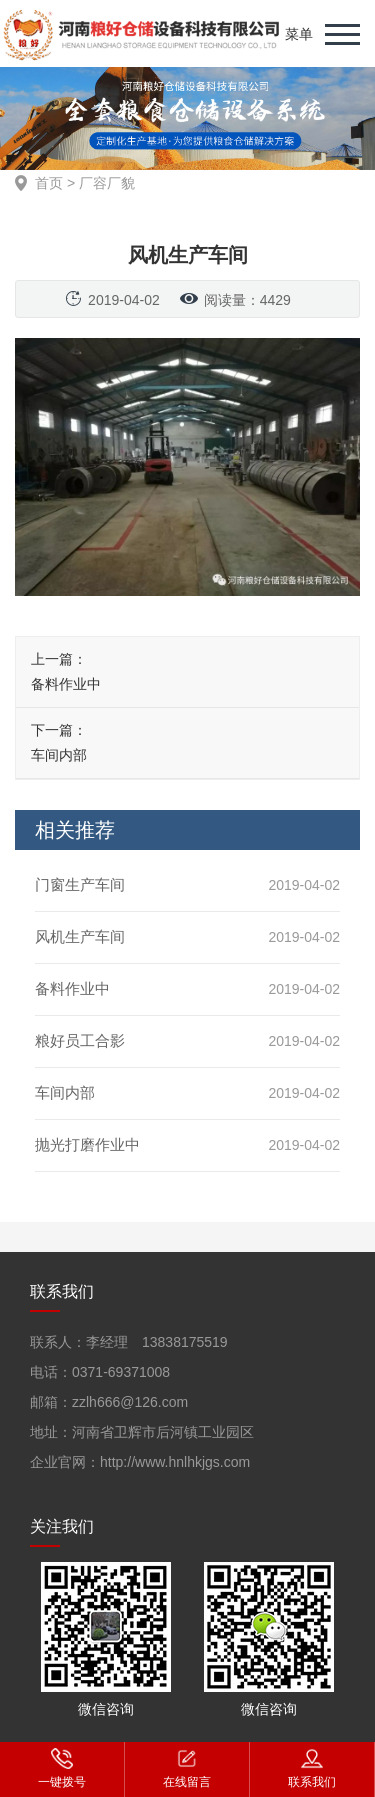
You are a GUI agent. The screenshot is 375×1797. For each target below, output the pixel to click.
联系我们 (312, 1768)
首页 (49, 183)
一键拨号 (62, 1768)
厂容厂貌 (107, 183)
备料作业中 (66, 684)
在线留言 (187, 1768)
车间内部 (59, 755)
